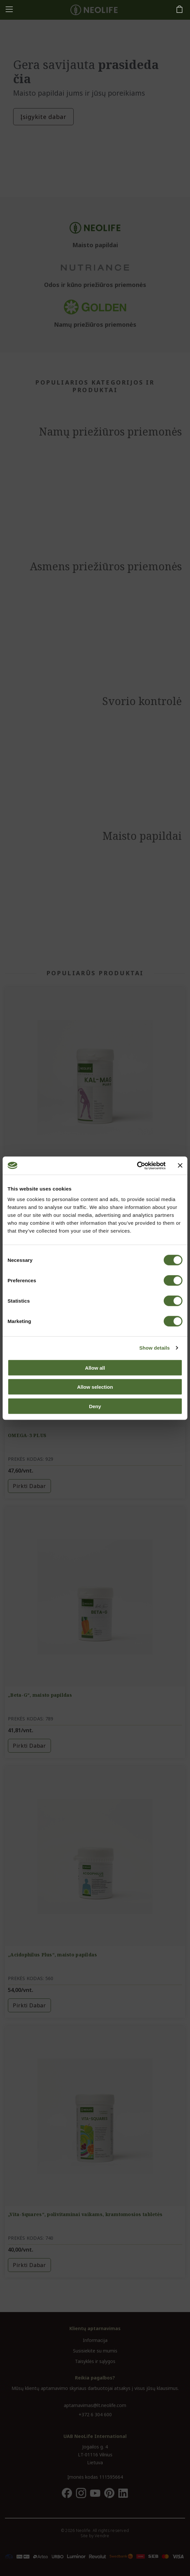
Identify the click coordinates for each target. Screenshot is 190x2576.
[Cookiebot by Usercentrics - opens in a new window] (137, 1165)
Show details (154, 1348)
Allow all (95, 1367)
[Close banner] (180, 1165)
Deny (95, 1406)
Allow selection (95, 1387)
